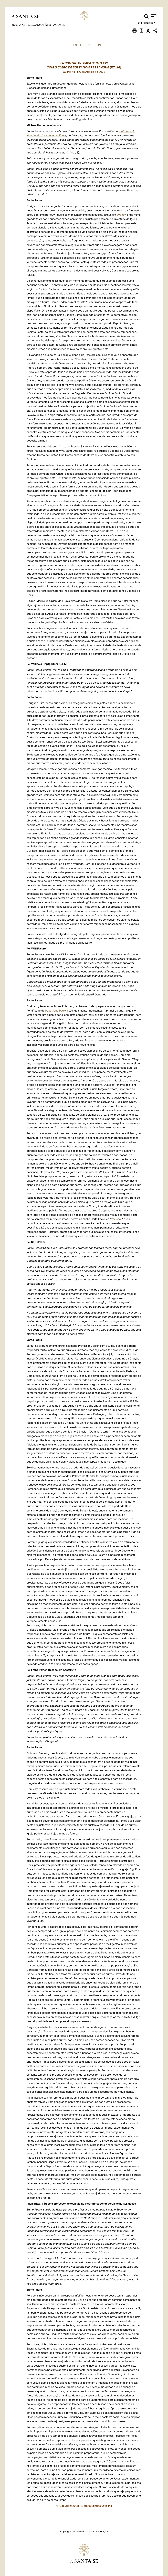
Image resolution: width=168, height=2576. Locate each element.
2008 (49, 24)
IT (94, 45)
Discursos (36, 24)
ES (81, 45)
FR (88, 45)
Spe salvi (116, 1219)
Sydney (121, 214)
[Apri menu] (153, 16)
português (144, 24)
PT (99, 45)
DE (68, 45)
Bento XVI (19, 24)
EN (75, 45)
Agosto (59, 24)
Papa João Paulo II (57, 1010)
